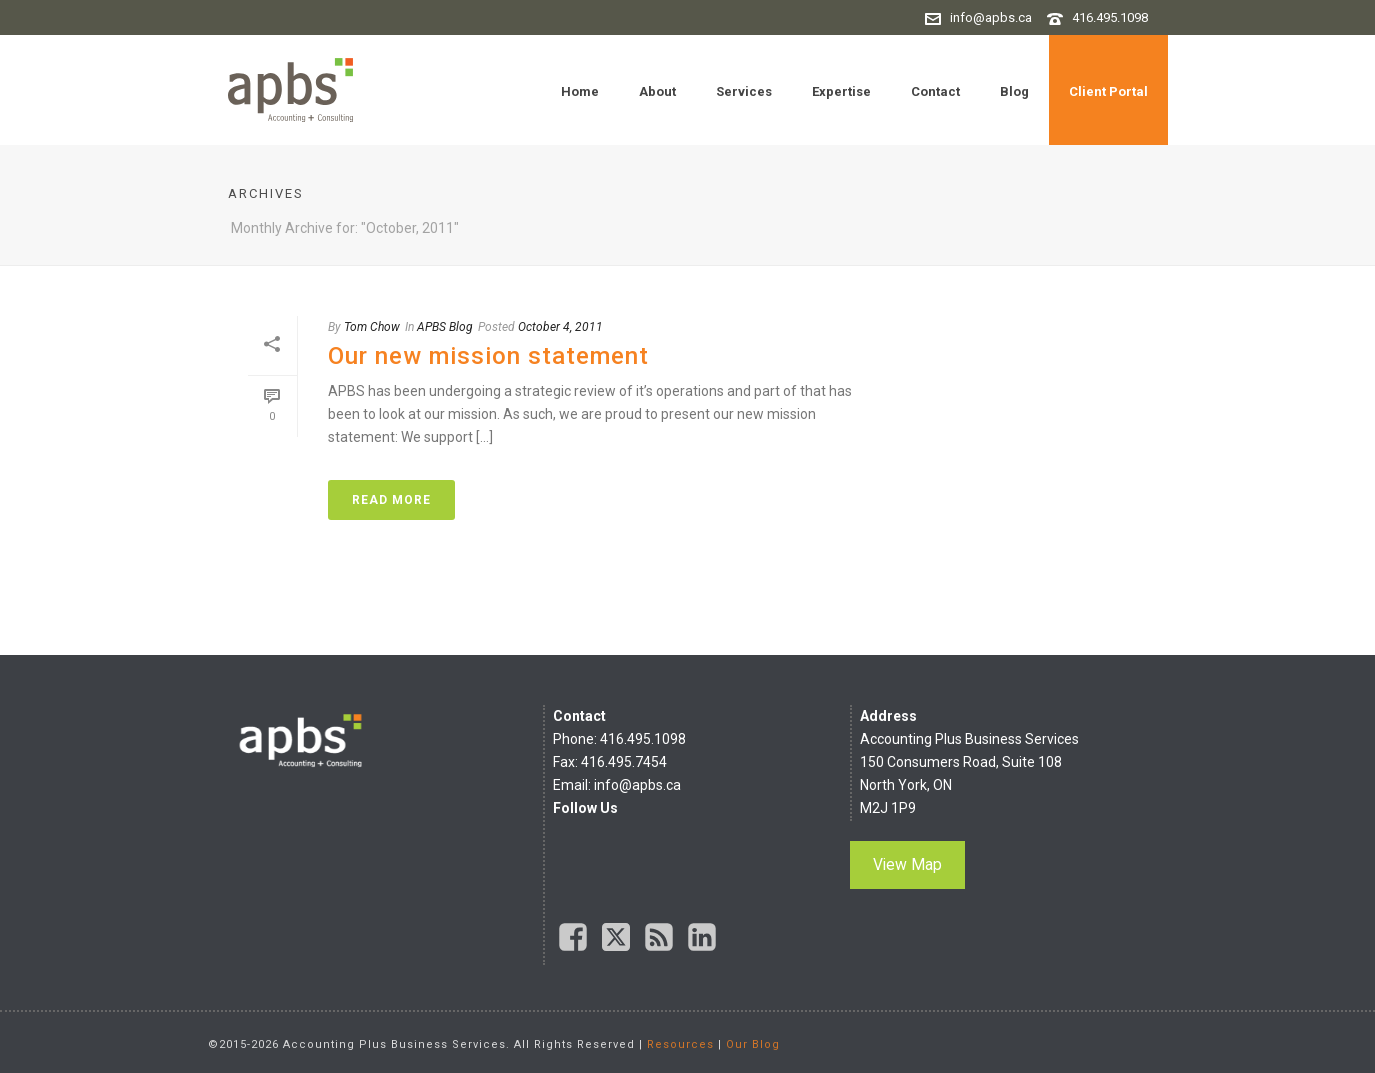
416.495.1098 (1110, 17)
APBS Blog (445, 327)
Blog (1014, 91)
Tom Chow (372, 327)
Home (580, 91)
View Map (907, 864)
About (657, 91)
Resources (680, 1044)
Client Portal (1108, 91)
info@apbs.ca (991, 17)
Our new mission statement (488, 356)
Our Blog (753, 1044)
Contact (935, 91)
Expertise (841, 91)
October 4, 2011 (560, 327)
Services (744, 91)
